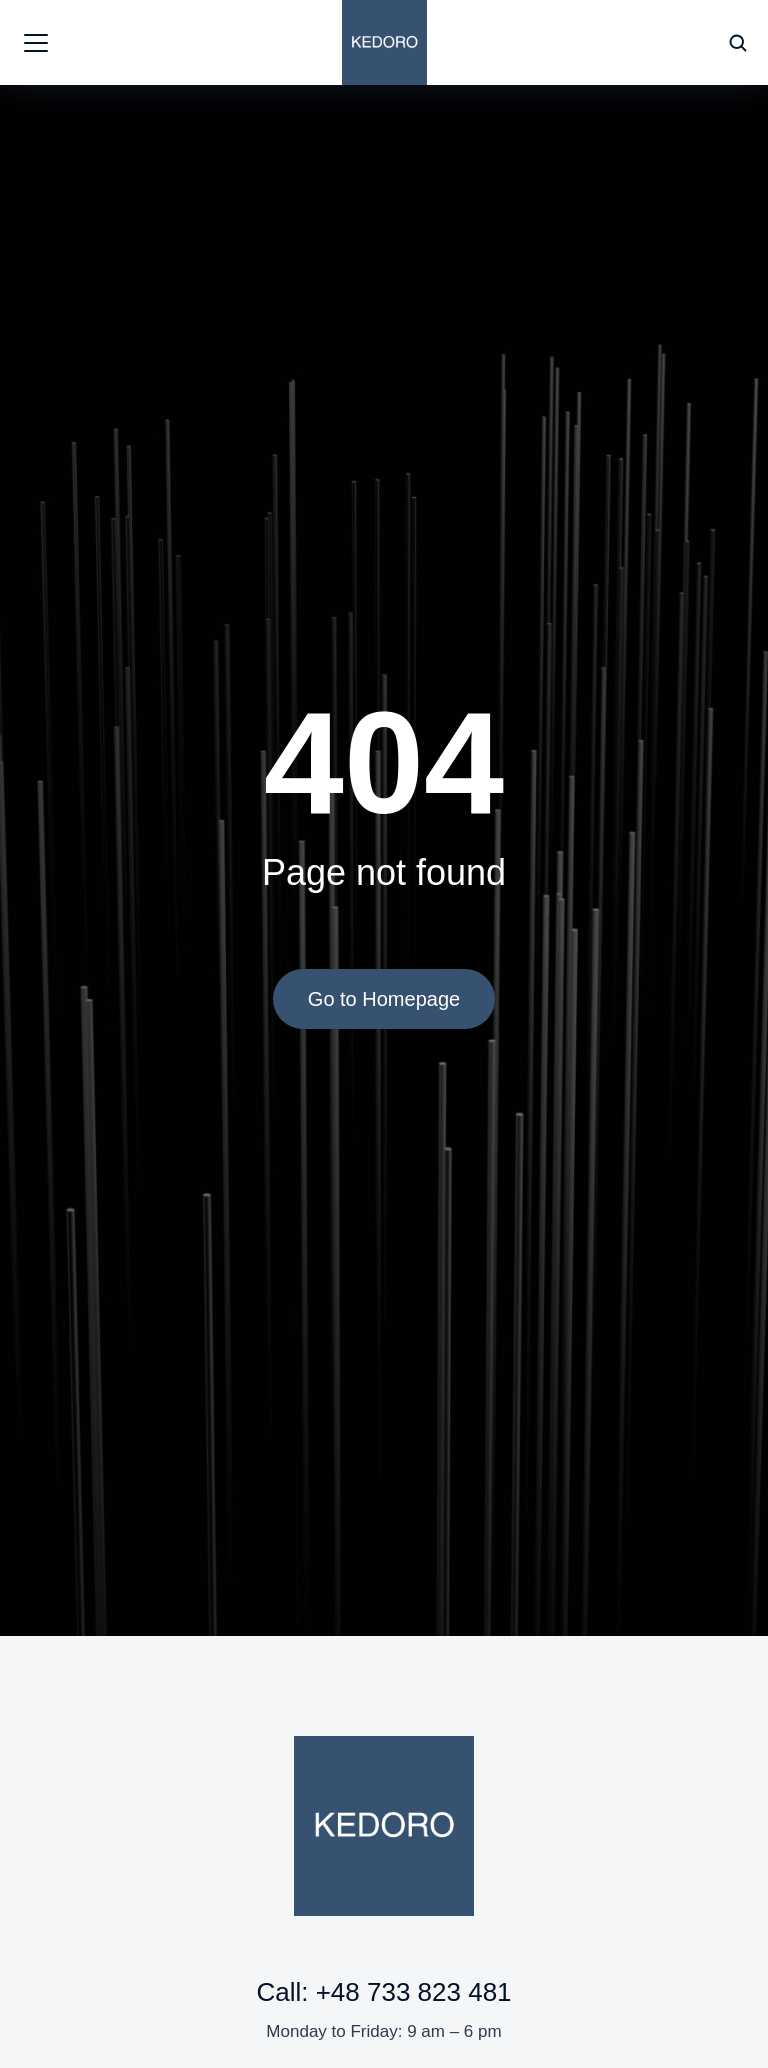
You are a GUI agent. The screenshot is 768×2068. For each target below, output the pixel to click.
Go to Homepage (384, 999)
